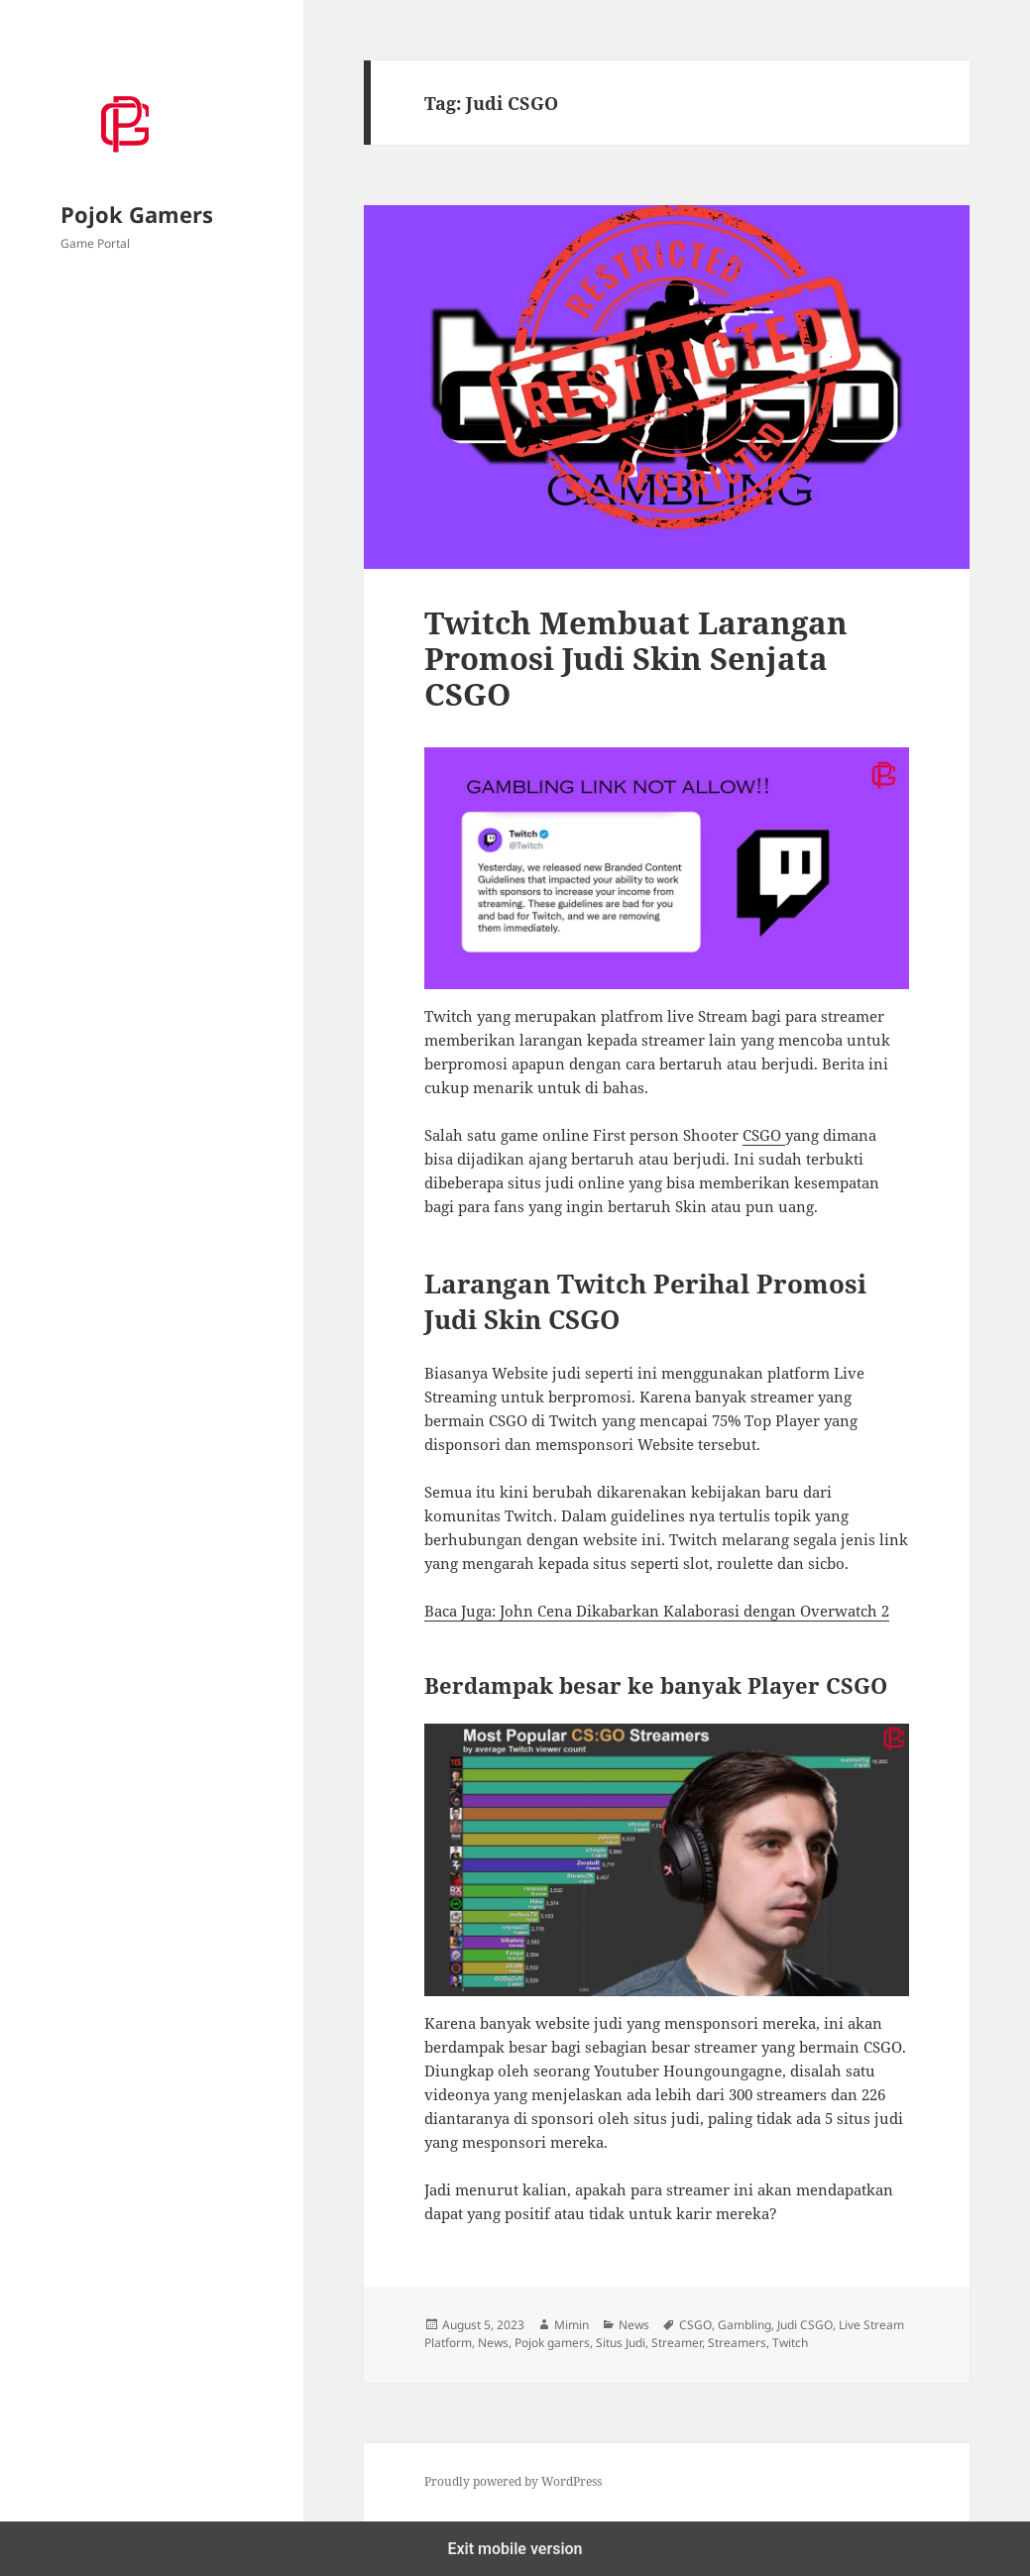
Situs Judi (620, 2342)
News (634, 2324)
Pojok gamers (552, 2342)
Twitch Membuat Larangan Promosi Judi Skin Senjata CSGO (636, 658)
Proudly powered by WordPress (513, 2481)
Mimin (571, 2324)
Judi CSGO (805, 2324)
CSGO (764, 1135)
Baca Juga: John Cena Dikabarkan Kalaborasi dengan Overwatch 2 (656, 1611)
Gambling (744, 2324)
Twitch (790, 2342)
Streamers (737, 2342)
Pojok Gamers (136, 214)
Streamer (676, 2342)
